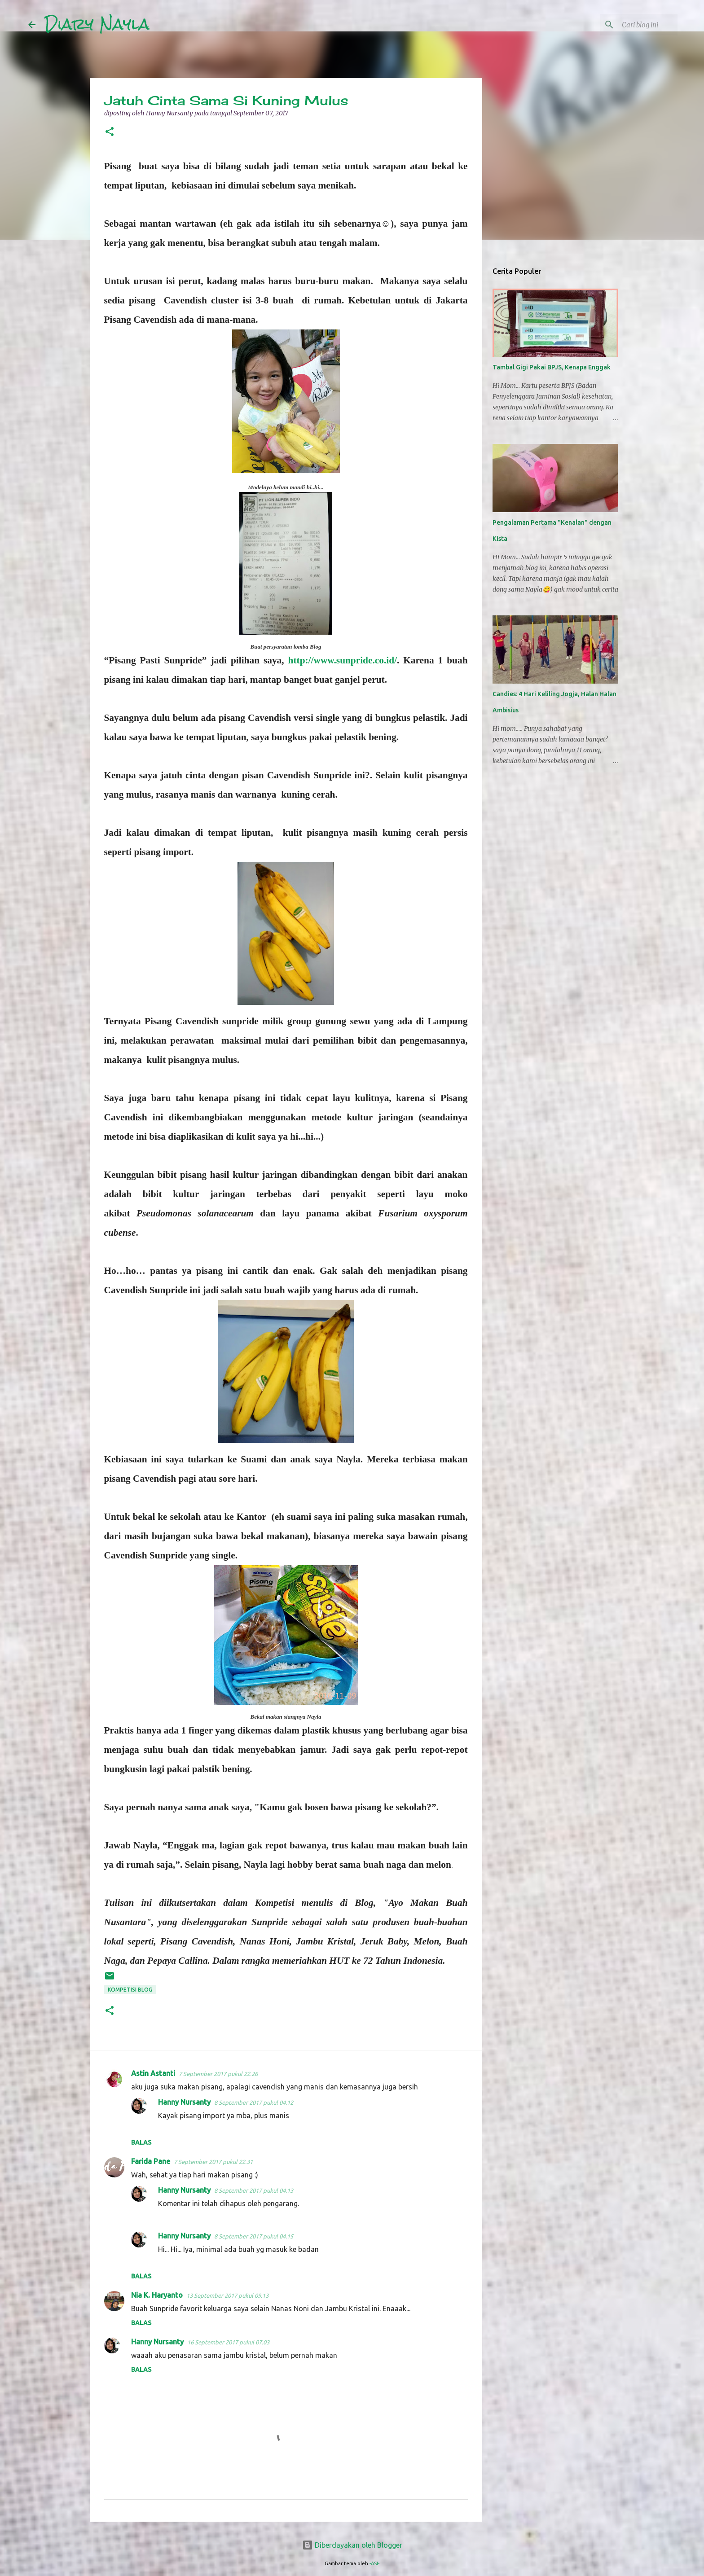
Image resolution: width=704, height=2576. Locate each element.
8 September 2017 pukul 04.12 (253, 2102)
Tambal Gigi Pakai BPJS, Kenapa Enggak (552, 367)
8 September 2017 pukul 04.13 (253, 2190)
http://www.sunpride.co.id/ (342, 660)
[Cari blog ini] (630, 24)
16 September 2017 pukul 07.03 (228, 2342)
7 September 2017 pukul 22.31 (213, 2162)
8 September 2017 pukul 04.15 (253, 2236)
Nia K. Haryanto (157, 2295)
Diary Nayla (97, 24)
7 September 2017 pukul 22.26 (218, 2074)
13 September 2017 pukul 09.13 (227, 2295)
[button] (109, 132)
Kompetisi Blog (130, 1989)
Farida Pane (150, 2161)
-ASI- (374, 2563)
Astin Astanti (153, 2073)
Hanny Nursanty (184, 2102)
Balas (141, 2142)
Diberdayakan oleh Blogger (352, 2545)
